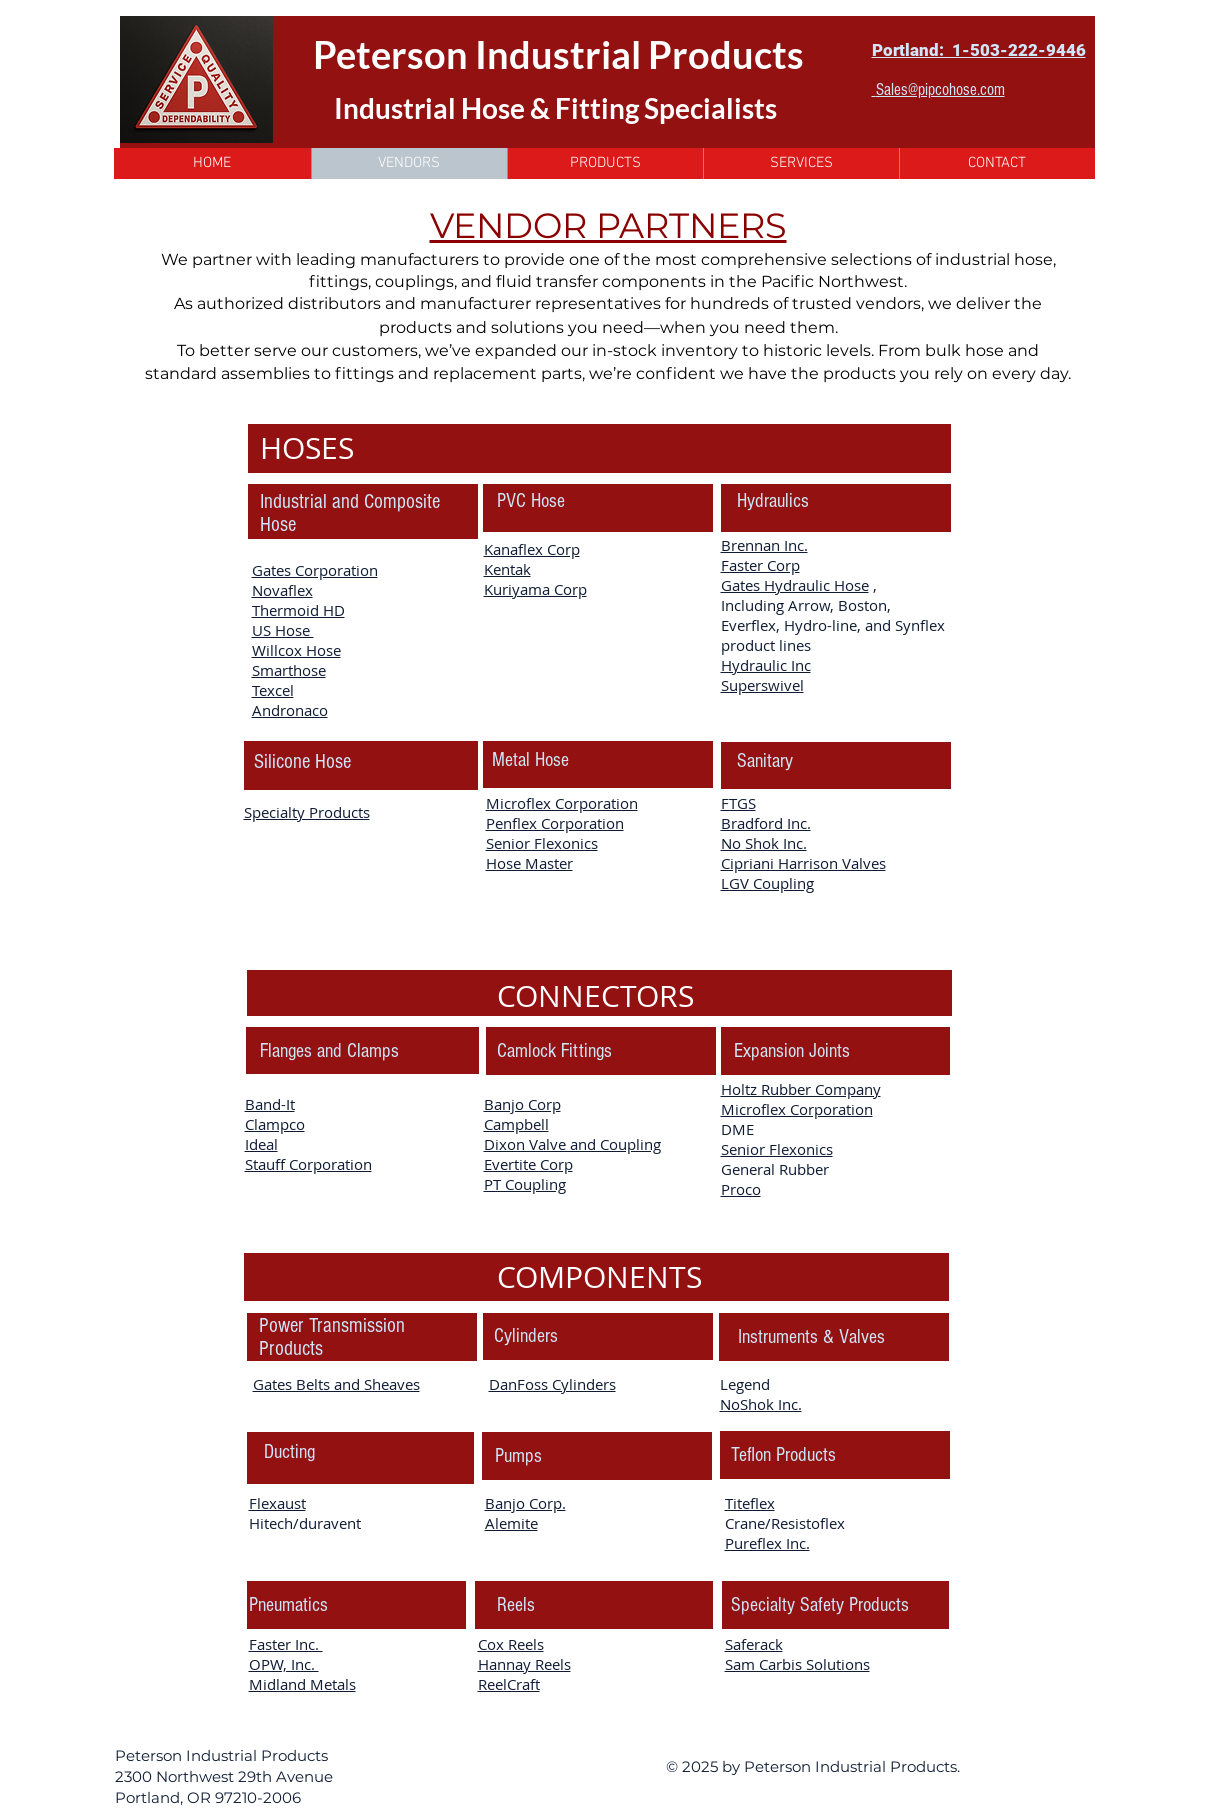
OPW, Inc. (284, 1664)
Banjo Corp (522, 1104)
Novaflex (282, 590)
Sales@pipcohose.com (940, 89)
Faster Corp (760, 565)
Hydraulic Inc (766, 665)
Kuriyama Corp (535, 589)
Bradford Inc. (766, 823)
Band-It (270, 1104)
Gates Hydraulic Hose (795, 585)
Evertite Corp (528, 1164)
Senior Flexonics (542, 843)
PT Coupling (525, 1184)
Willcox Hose (296, 650)
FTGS (738, 803)
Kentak (507, 569)
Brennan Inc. (764, 545)
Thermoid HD (298, 610)
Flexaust (277, 1503)
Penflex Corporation (555, 823)
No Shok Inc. (764, 843)
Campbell (516, 1124)
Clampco (275, 1124)
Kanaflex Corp (532, 549)
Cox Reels (511, 1644)
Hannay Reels (524, 1664)
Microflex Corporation (562, 803)
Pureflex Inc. (767, 1543)
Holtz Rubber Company (801, 1089)
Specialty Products (307, 812)
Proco (741, 1189)
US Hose (283, 630)
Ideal (261, 1144)
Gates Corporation (315, 570)
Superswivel (762, 685)
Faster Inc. (286, 1644)
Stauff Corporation (308, 1164)
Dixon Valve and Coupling (572, 1144)
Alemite (511, 1523)
